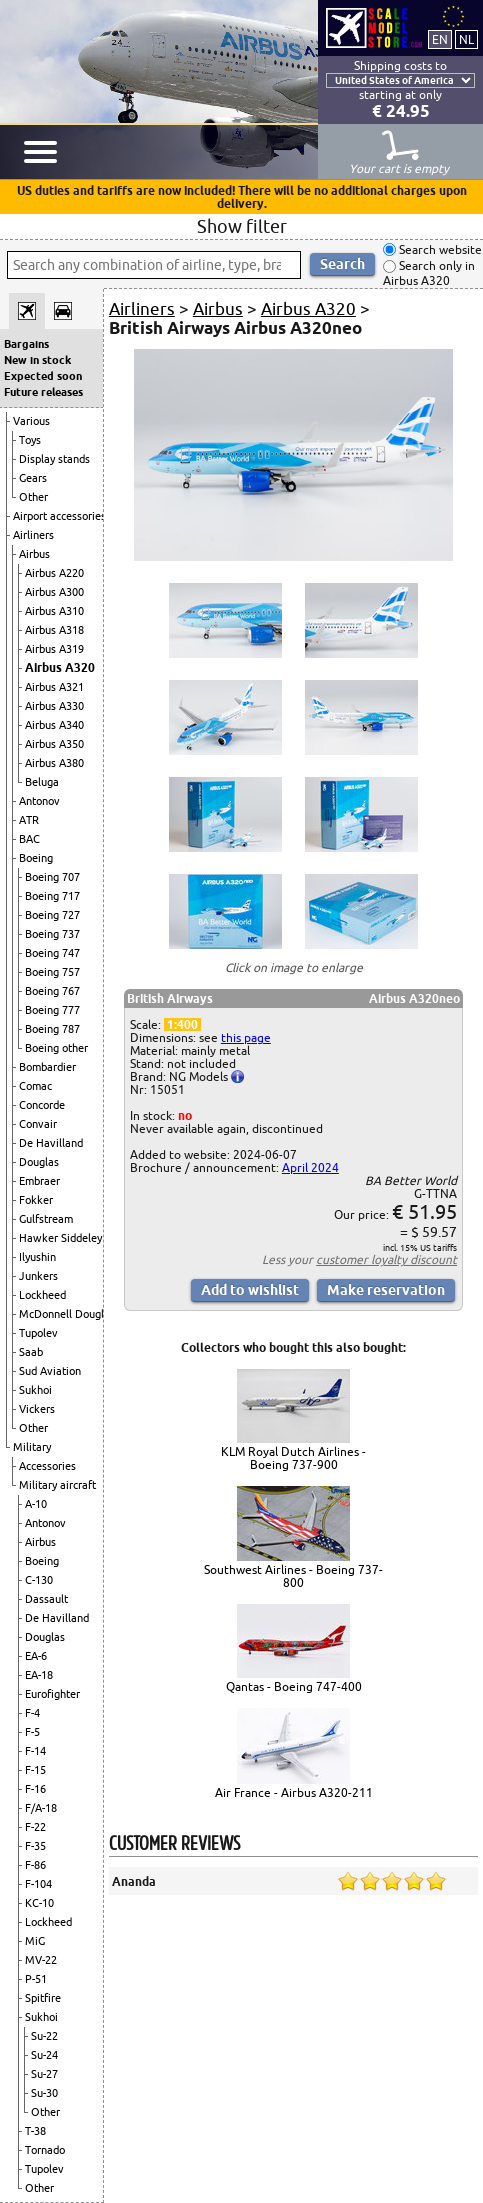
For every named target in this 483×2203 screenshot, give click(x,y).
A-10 (36, 1504)
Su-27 (44, 2074)
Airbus (34, 554)
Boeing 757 (52, 972)
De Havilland (51, 1143)
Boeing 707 (52, 877)
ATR (29, 820)
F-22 (35, 1827)
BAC (29, 839)
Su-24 (44, 2055)
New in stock (37, 360)
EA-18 (39, 1675)
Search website (439, 249)
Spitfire (43, 1998)
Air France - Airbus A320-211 (294, 1792)
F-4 (32, 1713)
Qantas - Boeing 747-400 (294, 1686)
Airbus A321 (54, 687)
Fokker (36, 1200)
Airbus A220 (54, 573)
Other (33, 497)
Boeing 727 (52, 915)
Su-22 (44, 2036)
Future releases (43, 392)
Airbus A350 (54, 744)
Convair (38, 1124)
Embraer (39, 1181)
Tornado (45, 2150)
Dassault (46, 1599)
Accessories (47, 1466)
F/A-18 (41, 1808)
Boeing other (56, 1048)
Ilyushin (37, 1257)
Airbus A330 (54, 706)
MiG (35, 1941)
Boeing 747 (52, 953)
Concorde (42, 1105)
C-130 (39, 1580)
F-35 (35, 1846)
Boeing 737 (52, 934)
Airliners (33, 535)
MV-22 (41, 1960)
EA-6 (36, 1656)
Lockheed (42, 1295)
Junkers (38, 1276)
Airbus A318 (54, 630)
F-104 (38, 1884)
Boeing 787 (52, 1029)
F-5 (32, 1732)
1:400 (182, 1024)
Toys (30, 440)
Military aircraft (57, 1485)
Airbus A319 (54, 649)
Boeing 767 (52, 991)
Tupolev (38, 1333)
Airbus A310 (54, 611)
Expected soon (43, 376)
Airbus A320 (60, 667)
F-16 (35, 1789)
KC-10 (39, 1903)
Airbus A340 (54, 725)
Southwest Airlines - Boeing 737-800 (293, 1576)
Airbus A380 (54, 763)
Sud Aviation (50, 1371)
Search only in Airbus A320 (429, 273)
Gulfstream (46, 1219)
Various (31, 421)
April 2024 (310, 1167)
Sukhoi (35, 1390)
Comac (35, 1086)
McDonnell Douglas (67, 1314)
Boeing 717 (52, 896)
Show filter (242, 226)
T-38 (35, 2131)
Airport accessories (59, 516)
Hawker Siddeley (60, 1238)
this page (246, 1037)
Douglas (39, 1162)
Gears (33, 478)
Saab (31, 1352)
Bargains (26, 344)
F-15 (35, 1770)
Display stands (54, 459)
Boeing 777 (52, 1010)
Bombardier (47, 1067)
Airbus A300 (54, 592)
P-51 (36, 1979)
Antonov (39, 801)
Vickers (37, 1409)
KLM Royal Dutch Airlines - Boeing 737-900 (293, 1458)
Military (32, 1447)
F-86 (35, 1865)
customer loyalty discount (386, 1259)
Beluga (42, 782)
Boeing (36, 858)
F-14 (35, 1751)
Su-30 (44, 2093)
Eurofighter (52, 1694)
